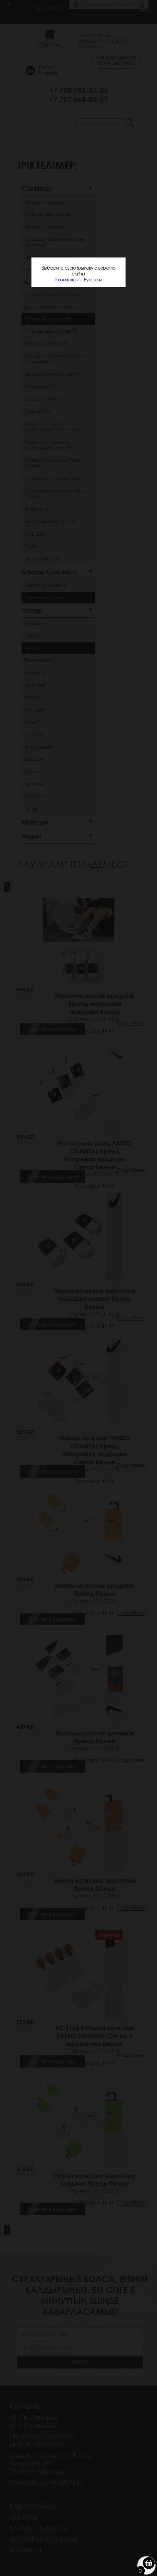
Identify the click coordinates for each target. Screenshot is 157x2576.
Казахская (66, 280)
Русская (93, 280)
